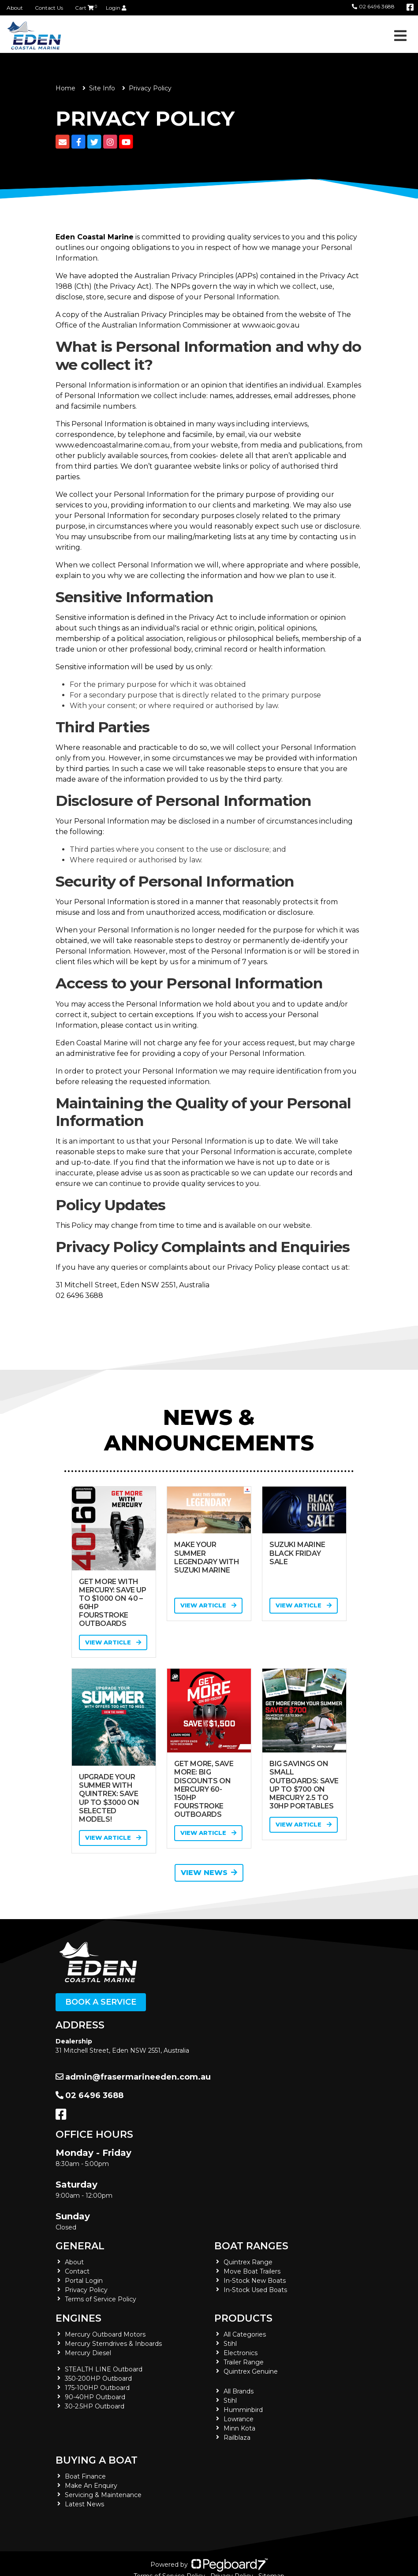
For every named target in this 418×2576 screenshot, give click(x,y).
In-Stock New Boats (255, 2281)
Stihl (230, 2344)
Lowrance (239, 2419)
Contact (77, 2271)
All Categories (245, 2334)
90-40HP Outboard (95, 2397)
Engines (78, 2318)
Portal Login (84, 2281)
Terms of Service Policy (100, 2299)
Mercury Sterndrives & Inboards (113, 2344)
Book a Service (100, 2002)
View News (209, 1872)
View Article (113, 1642)
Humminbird (243, 2410)
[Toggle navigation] (400, 35)
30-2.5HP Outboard (94, 2406)
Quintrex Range (248, 2262)
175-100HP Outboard (97, 2388)
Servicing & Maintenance (103, 2495)
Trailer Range (244, 2362)
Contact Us (49, 7)
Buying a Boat (97, 2460)
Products (243, 2318)
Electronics (241, 2353)
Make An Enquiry (91, 2486)
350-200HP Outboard (98, 2378)
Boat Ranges (251, 2246)
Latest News (84, 2504)
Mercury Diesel (88, 2353)
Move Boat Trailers (252, 2271)
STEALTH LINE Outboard (103, 2369)
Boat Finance (85, 2476)
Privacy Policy (86, 2290)
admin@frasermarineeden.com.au (133, 2077)
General (80, 2246)
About (15, 7)
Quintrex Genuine (251, 2371)
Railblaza (237, 2438)
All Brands (239, 2391)
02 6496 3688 (373, 6)
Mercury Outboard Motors (105, 2334)
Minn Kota (239, 2428)
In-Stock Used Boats (255, 2290)
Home (65, 88)
